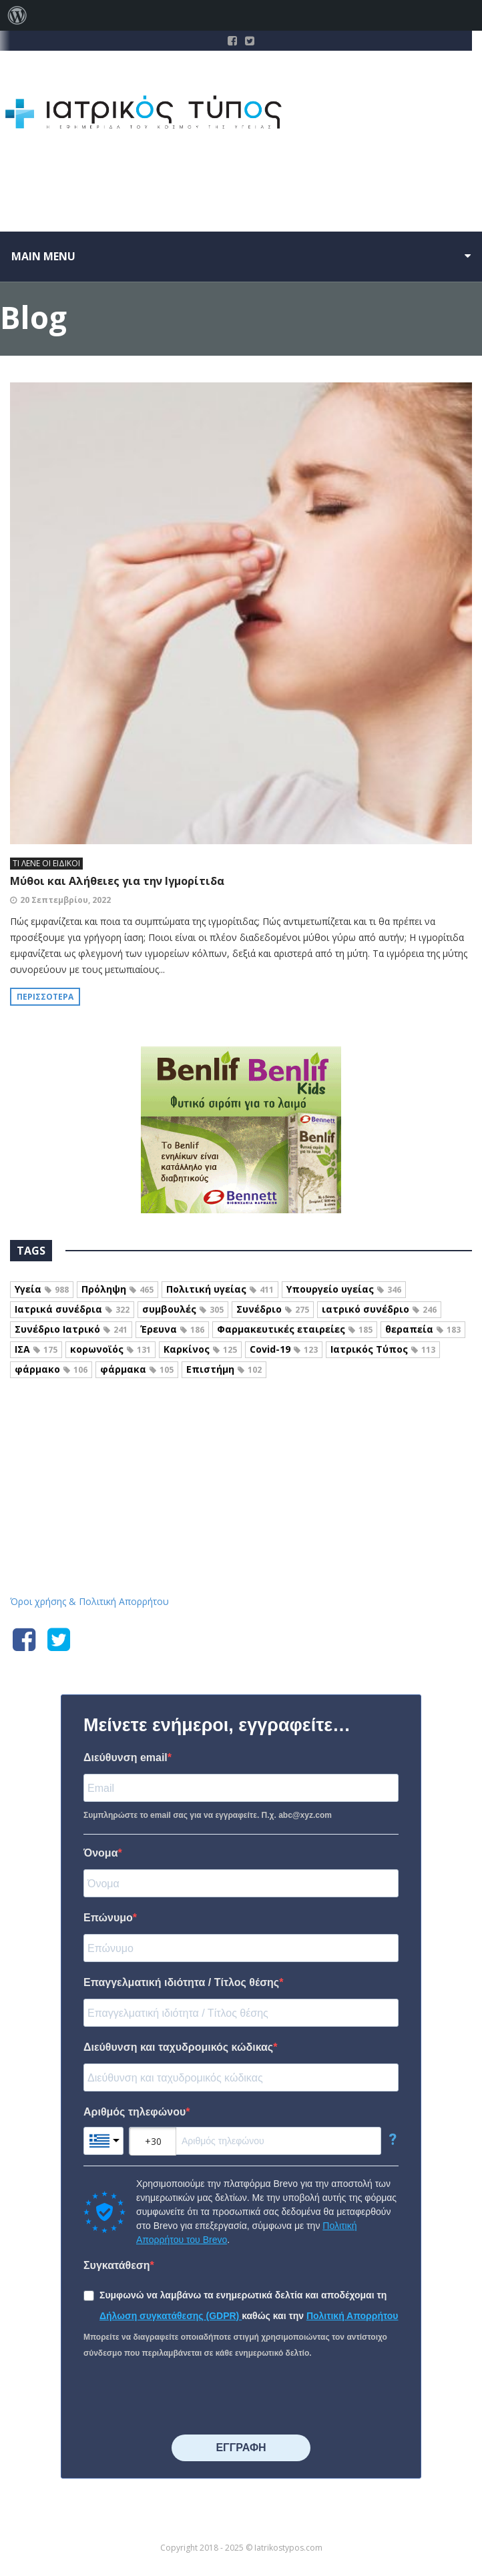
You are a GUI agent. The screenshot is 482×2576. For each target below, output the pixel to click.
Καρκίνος (200, 1349)
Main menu (43, 256)
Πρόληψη (117, 1289)
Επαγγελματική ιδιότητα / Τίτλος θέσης (181, 1982)
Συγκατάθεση (116, 2265)
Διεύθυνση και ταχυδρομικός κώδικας (178, 2047)
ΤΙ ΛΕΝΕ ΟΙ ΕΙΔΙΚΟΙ (46, 863)
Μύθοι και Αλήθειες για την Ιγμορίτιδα (117, 881)
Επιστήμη (224, 1369)
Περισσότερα (45, 996)
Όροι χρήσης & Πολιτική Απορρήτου (89, 1601)
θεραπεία (423, 1329)
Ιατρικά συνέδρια (72, 1309)
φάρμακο (51, 1369)
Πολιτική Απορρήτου (352, 2315)
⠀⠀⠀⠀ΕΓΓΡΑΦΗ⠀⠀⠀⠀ (241, 2447)
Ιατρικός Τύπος (382, 1349)
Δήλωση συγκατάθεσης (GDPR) (170, 2315)
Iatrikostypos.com (241, 1437)
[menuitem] (17, 15)
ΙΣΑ (36, 1349)
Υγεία (42, 1289)
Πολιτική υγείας (220, 1289)
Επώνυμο (108, 1917)
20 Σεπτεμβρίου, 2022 (65, 900)
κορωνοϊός (110, 1349)
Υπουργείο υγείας (343, 1289)
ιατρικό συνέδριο (379, 1309)
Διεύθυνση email (125, 1757)
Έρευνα (172, 1329)
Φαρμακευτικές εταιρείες (295, 1329)
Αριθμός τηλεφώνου (134, 2112)
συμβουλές (183, 1309)
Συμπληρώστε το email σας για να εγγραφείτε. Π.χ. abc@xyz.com (207, 1815)
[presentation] (184, 2398)
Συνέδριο (272, 1309)
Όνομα (100, 1853)
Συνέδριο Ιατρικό (71, 1329)
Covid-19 (284, 1349)
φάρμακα (137, 1369)
